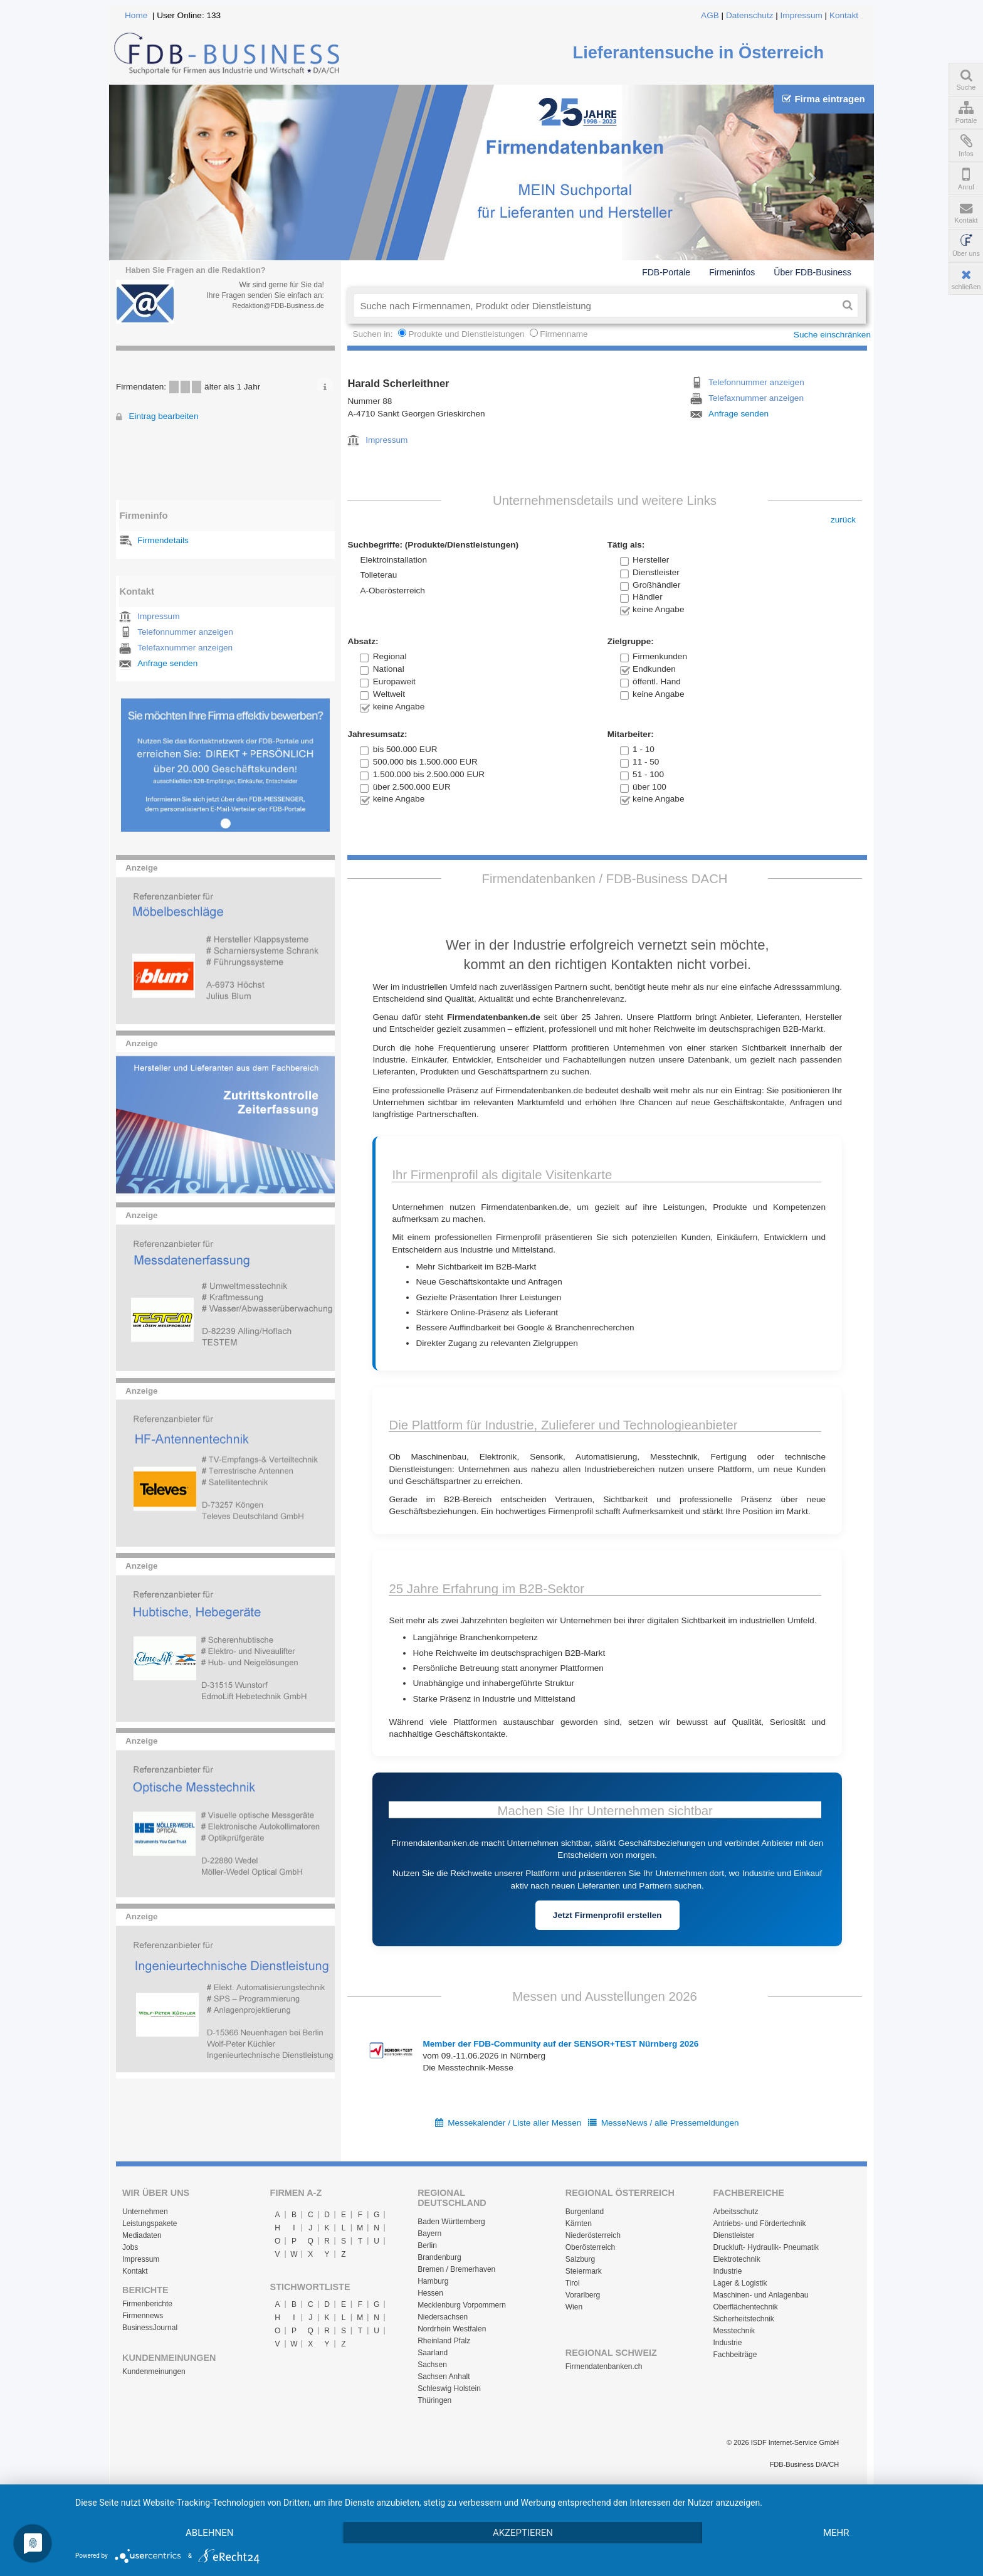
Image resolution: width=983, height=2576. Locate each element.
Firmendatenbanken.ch (604, 2366)
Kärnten (578, 2223)
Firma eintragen (823, 98)
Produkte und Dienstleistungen (466, 334)
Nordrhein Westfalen (452, 2328)
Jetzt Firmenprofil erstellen (607, 1915)
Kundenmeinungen (154, 2371)
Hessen (430, 2293)
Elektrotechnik (736, 2259)
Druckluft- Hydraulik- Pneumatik (766, 2247)
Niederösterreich (593, 2235)
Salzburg (580, 2259)
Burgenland (584, 2211)
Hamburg (433, 2281)
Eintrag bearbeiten (163, 416)
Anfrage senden (167, 663)
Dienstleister (733, 2235)
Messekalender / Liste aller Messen (514, 2123)
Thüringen (434, 2400)
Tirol (572, 2283)
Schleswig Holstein (449, 2388)
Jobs (130, 2247)
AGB (710, 15)
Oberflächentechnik (745, 2307)
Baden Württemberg (451, 2221)
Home (136, 15)
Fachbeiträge (735, 2354)
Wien (573, 2307)
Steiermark (583, 2271)
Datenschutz (750, 15)
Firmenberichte (147, 2303)
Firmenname (563, 334)
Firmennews (142, 2315)
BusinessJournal (149, 2327)
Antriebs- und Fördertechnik (759, 2223)
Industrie (727, 2271)
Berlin (427, 2245)
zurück (843, 519)
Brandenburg (439, 2257)
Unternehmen (145, 2211)
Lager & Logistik (740, 2283)
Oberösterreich (590, 2247)
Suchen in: (373, 334)
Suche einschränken (832, 334)
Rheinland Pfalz (444, 2340)
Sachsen (432, 2364)
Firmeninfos (732, 272)
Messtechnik (734, 2330)
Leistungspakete (149, 2223)
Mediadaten (142, 2235)
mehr (836, 2532)
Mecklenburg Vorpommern (462, 2305)
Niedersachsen (443, 2317)
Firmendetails (163, 540)
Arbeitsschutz (735, 2211)
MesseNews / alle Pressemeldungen (670, 2123)
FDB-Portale (666, 272)
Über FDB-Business (812, 272)
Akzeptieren (523, 2532)
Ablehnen (209, 2532)
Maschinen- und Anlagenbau (760, 2295)
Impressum (802, 15)
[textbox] (595, 305)
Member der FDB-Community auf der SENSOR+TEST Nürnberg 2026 (560, 2044)
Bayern (429, 2233)
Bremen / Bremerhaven (456, 2269)
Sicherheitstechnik (743, 2318)
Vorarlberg (582, 2295)
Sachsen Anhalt (444, 2376)
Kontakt (843, 15)
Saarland (433, 2352)
